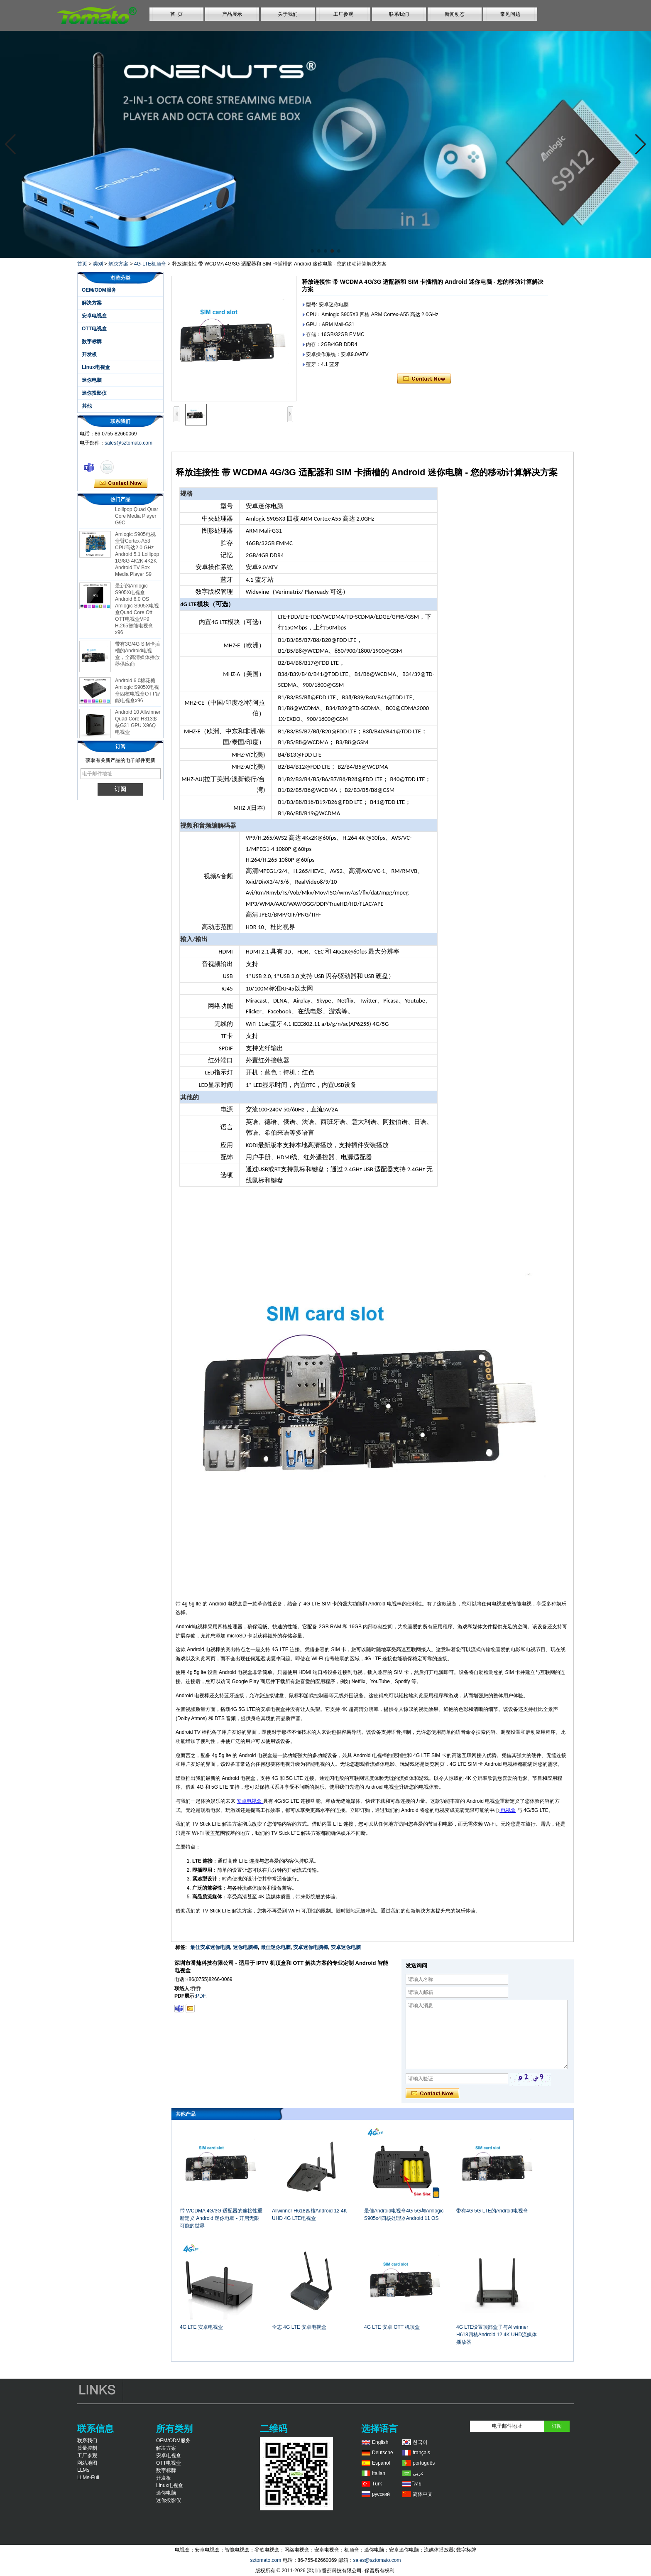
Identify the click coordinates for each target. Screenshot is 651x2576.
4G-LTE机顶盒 (150, 264)
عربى (418, 2473)
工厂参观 (343, 14)
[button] (312, 251)
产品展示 (232, 14)
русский (381, 2494)
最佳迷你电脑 (276, 1947)
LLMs (83, 2470)
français (421, 2453)
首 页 (176, 14)
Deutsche (382, 2453)
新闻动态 (455, 14)
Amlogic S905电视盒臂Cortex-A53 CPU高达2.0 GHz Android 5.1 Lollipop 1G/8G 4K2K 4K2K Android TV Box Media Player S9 (137, 558)
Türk (377, 2484)
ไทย (417, 2484)
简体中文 (423, 2494)
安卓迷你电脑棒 (310, 1947)
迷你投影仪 (94, 393)
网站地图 (87, 2463)
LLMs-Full (88, 2477)
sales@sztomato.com (128, 443)
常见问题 (510, 14)
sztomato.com (265, 2560)
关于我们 (288, 14)
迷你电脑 (92, 380)
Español (381, 2463)
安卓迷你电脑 (346, 1947)
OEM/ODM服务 (99, 290)
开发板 (89, 354)
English (380, 2442)
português (424, 2463)
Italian (378, 2473)
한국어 (420, 2442)
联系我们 (399, 14)
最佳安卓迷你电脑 (210, 1947)
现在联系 (120, 483)
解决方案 (118, 264)
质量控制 (87, 2448)
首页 (82, 264)
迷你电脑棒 (245, 1947)
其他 (87, 406)
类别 (98, 264)
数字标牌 (92, 341)
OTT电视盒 (94, 329)
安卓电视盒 (94, 316)
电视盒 (507, 1810)
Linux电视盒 (96, 367)
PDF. (201, 1996)
